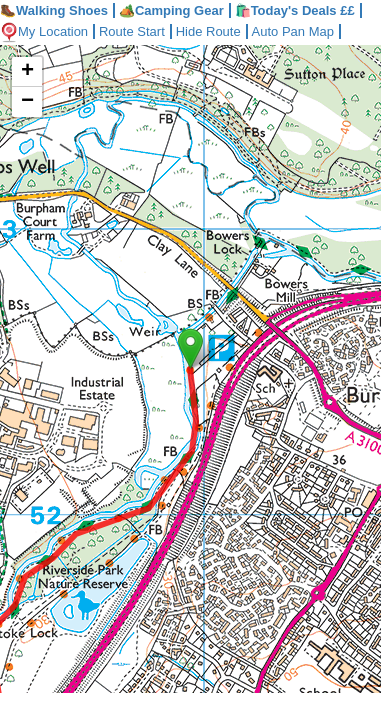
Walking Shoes (54, 10)
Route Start (140, 31)
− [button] (27, 102)
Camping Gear (171, 10)
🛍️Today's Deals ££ (295, 10)
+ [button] (27, 72)
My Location (47, 31)
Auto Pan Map (308, 31)
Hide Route (220, 31)
